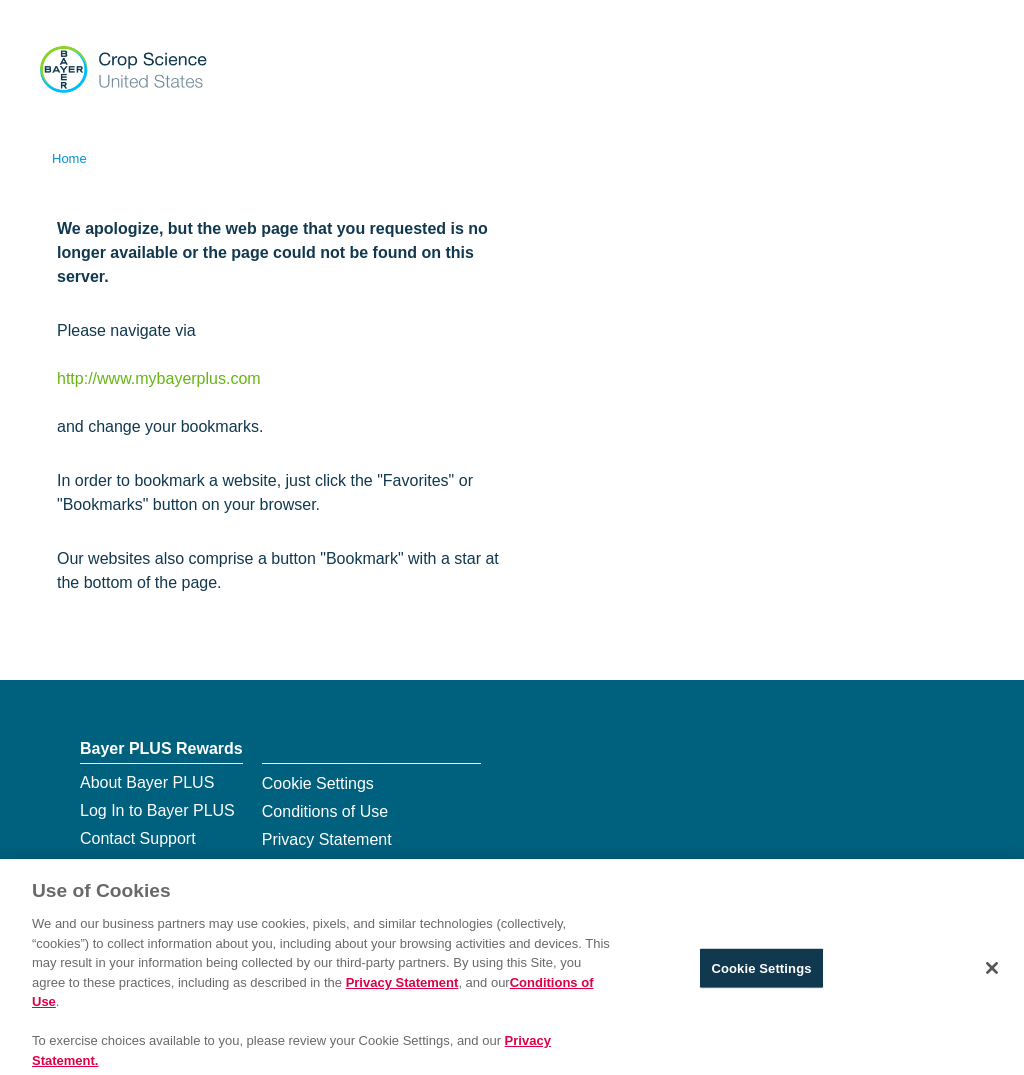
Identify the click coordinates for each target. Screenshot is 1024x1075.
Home (69, 158)
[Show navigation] (966, 67)
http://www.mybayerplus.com (159, 378)
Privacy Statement (327, 839)
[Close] (992, 977)
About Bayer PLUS (147, 782)
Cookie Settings (318, 783)
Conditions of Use (325, 811)
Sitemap (109, 866)
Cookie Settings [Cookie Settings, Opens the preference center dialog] (761, 976)
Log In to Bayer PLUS (157, 810)
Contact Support (138, 838)
